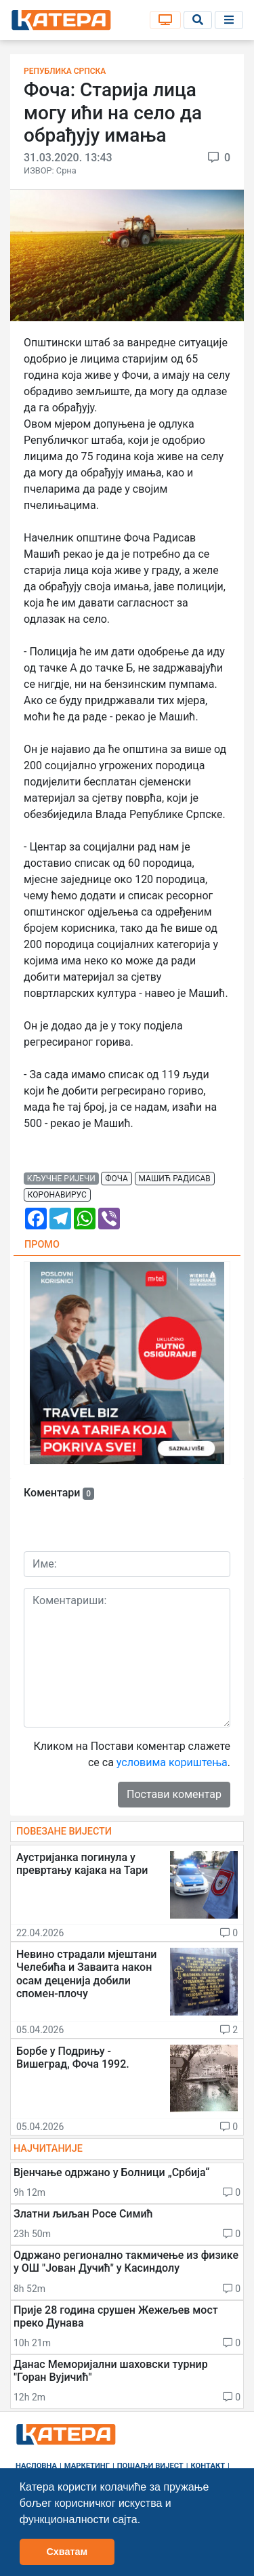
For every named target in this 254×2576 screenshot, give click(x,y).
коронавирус (57, 1195)
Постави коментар (174, 1794)
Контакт (208, 2465)
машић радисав (175, 1178)
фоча (116, 1178)
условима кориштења (172, 1762)
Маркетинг (87, 2465)
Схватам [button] (66, 2551)
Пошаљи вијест (150, 2465)
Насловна (36, 2465)
